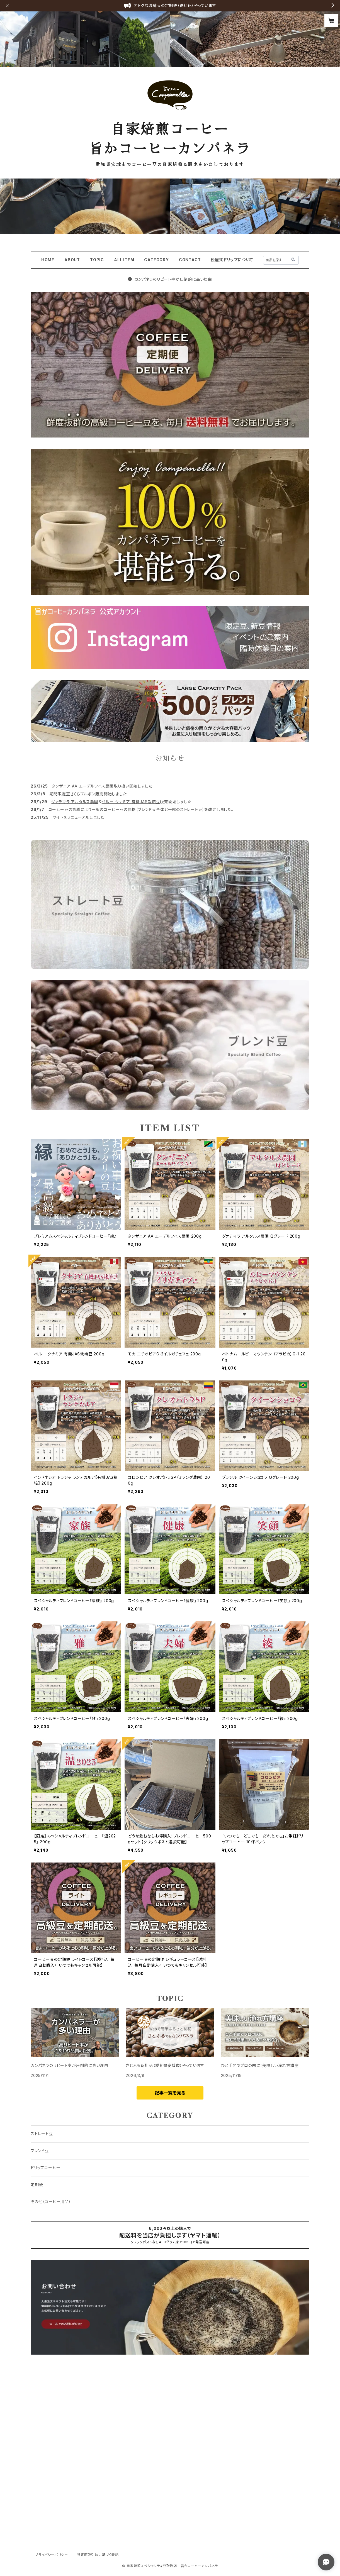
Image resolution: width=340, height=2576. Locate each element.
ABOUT (72, 259)
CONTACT (190, 259)
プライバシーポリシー (51, 2555)
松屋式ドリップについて (232, 259)
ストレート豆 (42, 2133)
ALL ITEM (124, 259)
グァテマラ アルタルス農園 (74, 801)
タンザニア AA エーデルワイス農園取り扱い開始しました (102, 786)
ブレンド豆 (40, 2150)
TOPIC (97, 259)
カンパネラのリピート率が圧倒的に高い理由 (170, 279)
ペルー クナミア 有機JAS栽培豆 (131, 801)
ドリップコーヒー (45, 2167)
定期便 (37, 2184)
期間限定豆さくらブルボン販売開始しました (88, 793)
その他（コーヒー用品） (51, 2201)
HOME (47, 259)
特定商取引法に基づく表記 (98, 2555)
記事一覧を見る (170, 2093)
